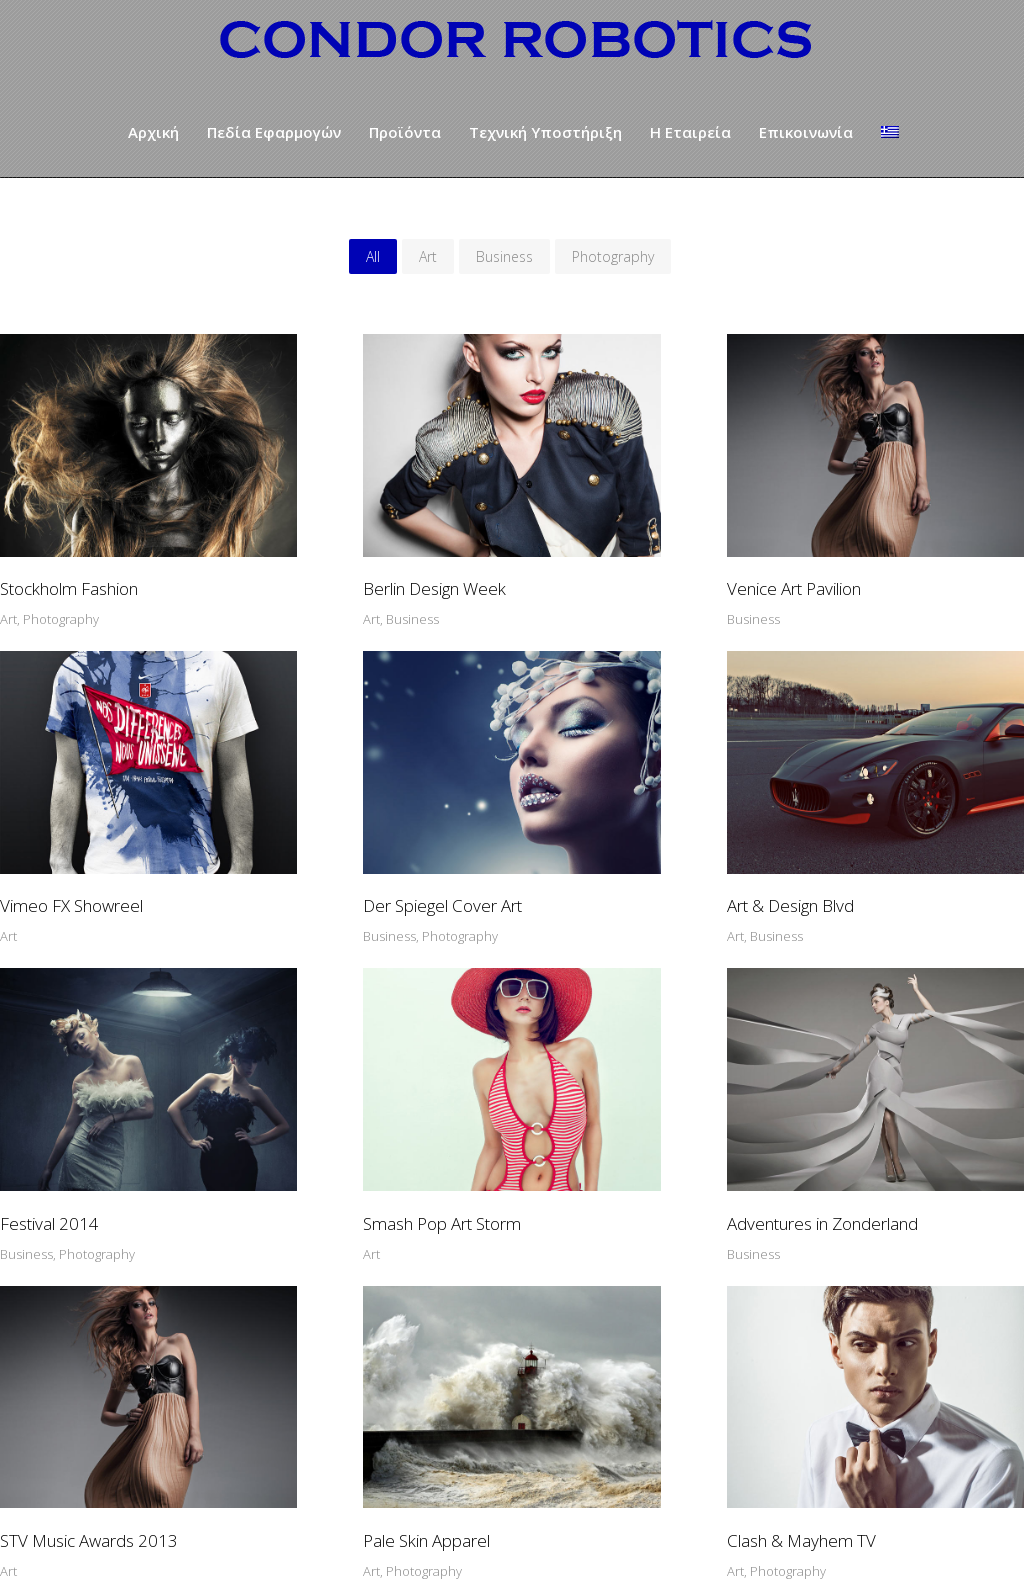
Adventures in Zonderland (95, 1124)
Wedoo (696, 1559)
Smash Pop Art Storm (847, 841)
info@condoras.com (640, 1458)
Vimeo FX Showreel (839, 557)
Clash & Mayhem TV (842, 1124)
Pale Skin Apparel (575, 1124)
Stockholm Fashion (69, 557)
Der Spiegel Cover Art (79, 841)
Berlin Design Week (327, 557)
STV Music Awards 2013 (345, 1124)
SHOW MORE (512, 1234)
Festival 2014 (561, 841)
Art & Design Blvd (319, 841)
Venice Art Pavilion (579, 557)
